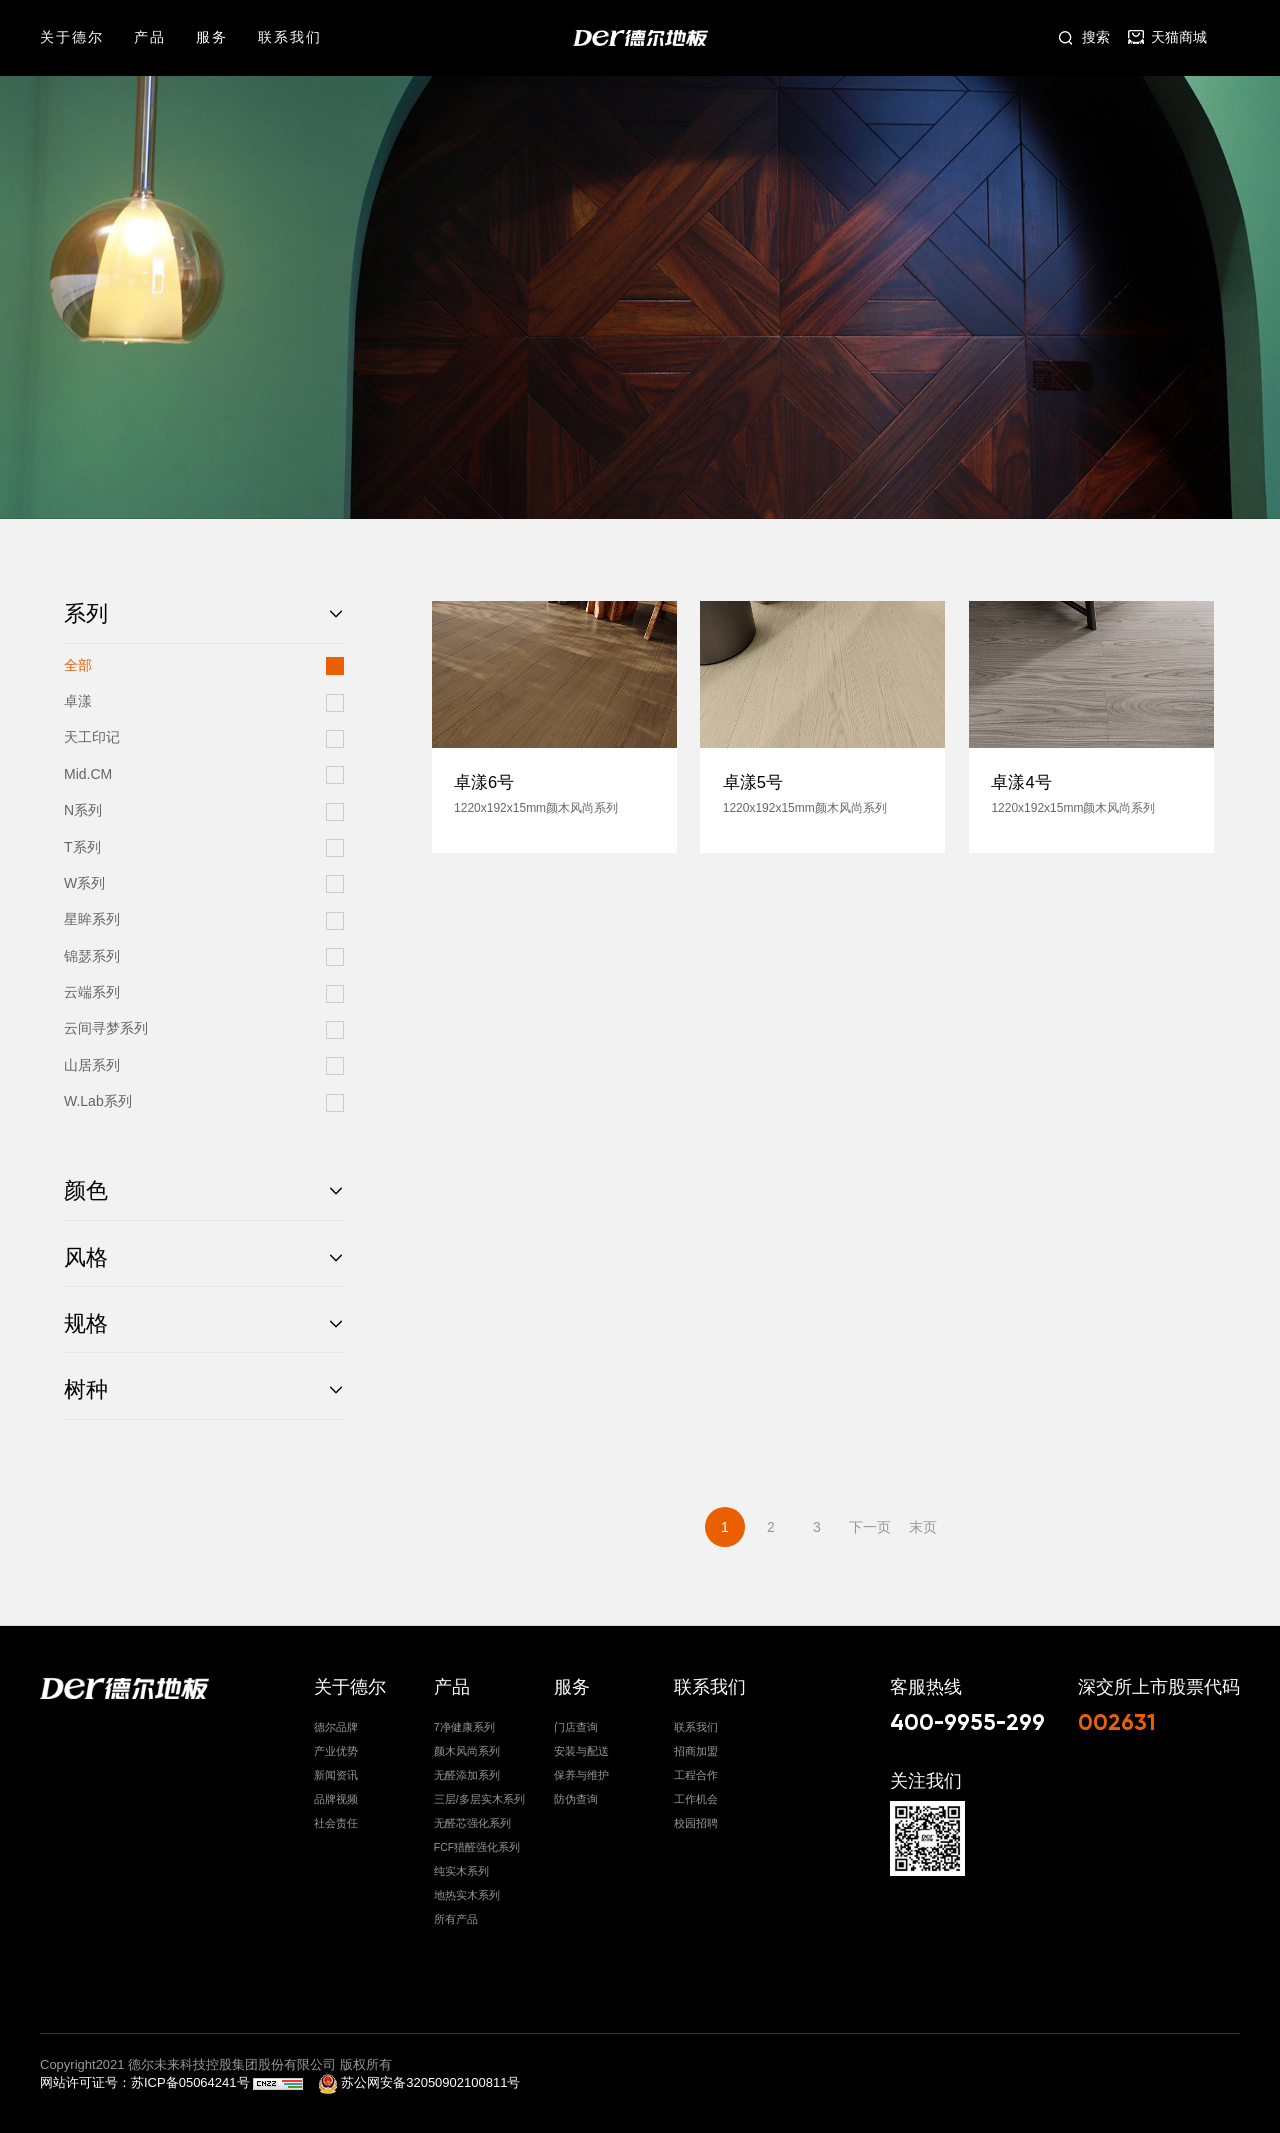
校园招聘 (696, 1817)
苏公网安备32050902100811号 (419, 2077)
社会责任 (336, 1817)
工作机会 (696, 1793)
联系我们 (290, 37)
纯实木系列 (461, 1865)
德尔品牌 (336, 1721)
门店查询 (576, 1721)
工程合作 (696, 1769)
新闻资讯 (336, 1769)
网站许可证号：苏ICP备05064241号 (146, 2077)
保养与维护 (581, 1769)
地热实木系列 (467, 1889)
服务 (212, 37)
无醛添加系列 (467, 1769)
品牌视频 (336, 1793)
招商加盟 (696, 1745)
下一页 (870, 1527)
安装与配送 (581, 1745)
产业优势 (336, 1745)
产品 (150, 37)
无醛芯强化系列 (472, 1817)
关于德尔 (72, 37)
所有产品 (456, 1913)
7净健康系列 (464, 1721)
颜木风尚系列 (467, 1745)
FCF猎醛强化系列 (477, 1841)
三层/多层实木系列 (479, 1793)
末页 (923, 1527)
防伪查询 (576, 1793)
